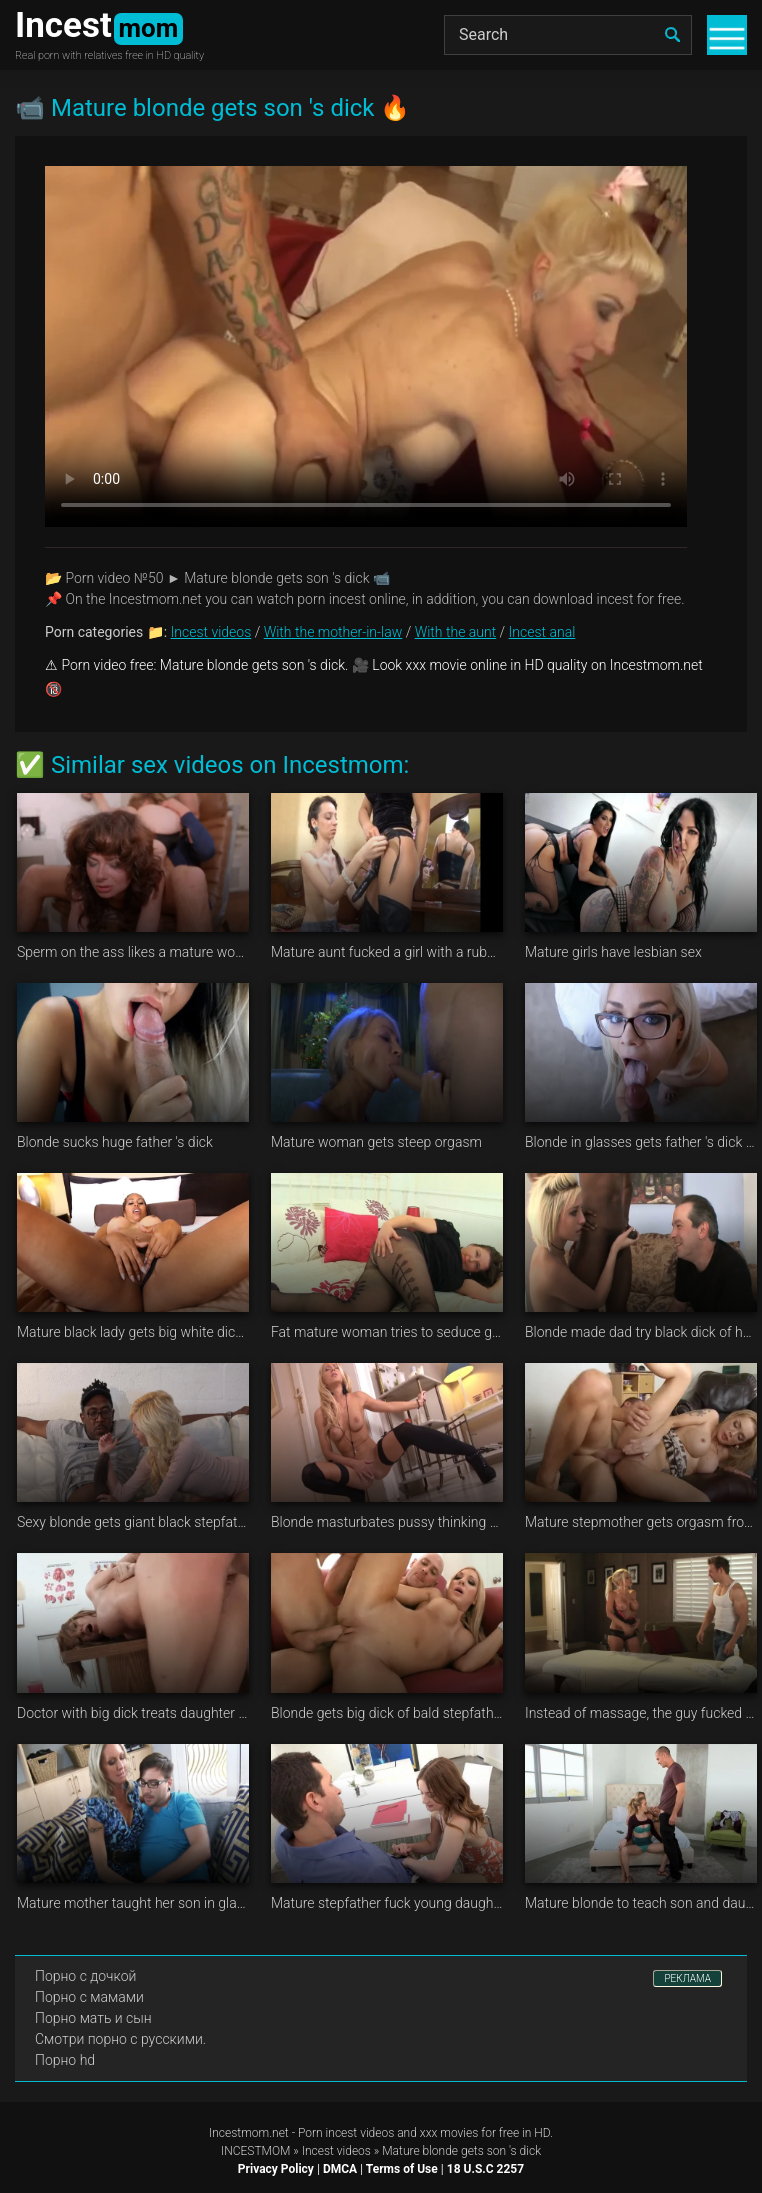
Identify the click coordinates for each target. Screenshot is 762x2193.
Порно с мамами (89, 1997)
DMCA (340, 2169)
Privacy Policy (276, 2169)
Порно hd (65, 2060)
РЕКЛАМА (687, 1978)
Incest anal (542, 632)
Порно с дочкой (85, 1976)
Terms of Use (402, 2169)
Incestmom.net (249, 2133)
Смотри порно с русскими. (120, 2039)
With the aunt (456, 632)
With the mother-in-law (333, 632)
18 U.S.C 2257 (485, 2169)
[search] (672, 35)
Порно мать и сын (93, 2018)
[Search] (568, 35)
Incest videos (211, 632)
